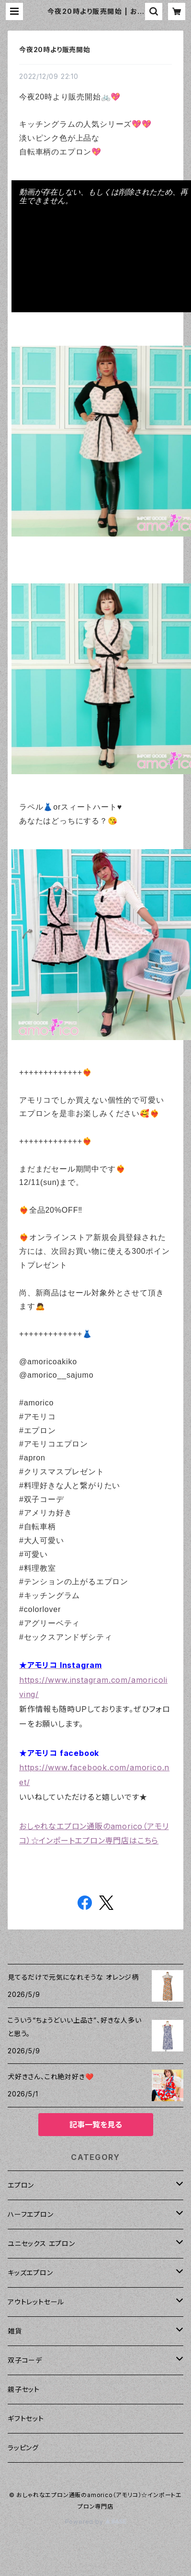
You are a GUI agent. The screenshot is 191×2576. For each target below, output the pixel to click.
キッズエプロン (30, 2273)
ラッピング (23, 2448)
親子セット (24, 2389)
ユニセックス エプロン (41, 2243)
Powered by (95, 2521)
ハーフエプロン (31, 2214)
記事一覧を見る (95, 2124)
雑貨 (15, 2331)
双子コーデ (25, 2360)
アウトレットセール (36, 2302)
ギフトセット (26, 2418)
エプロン (21, 2185)
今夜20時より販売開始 (54, 49)
